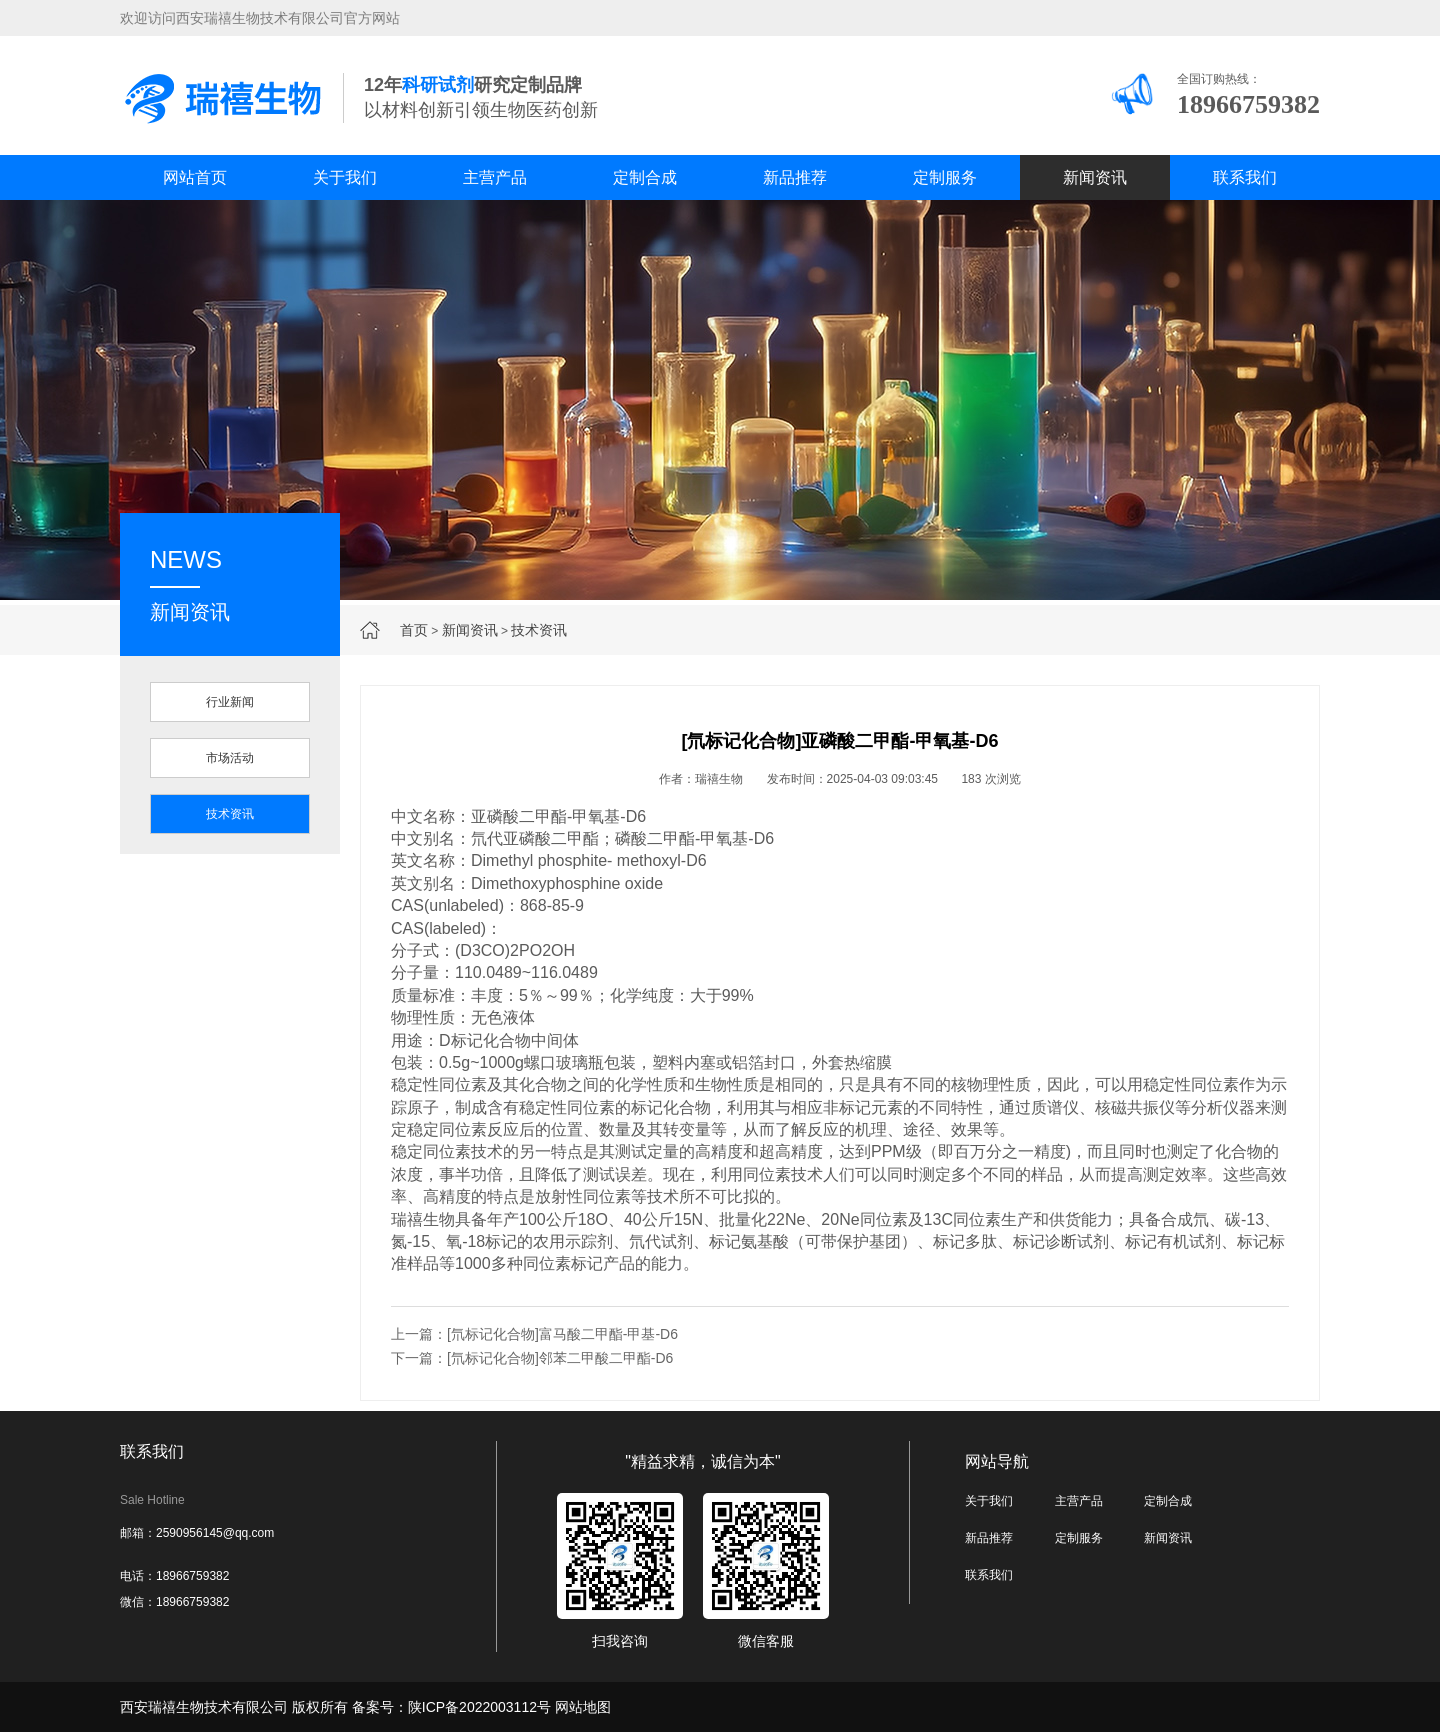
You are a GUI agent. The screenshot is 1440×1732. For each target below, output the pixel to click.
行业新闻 (230, 702)
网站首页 (195, 177)
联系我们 (1245, 177)
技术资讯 (539, 630)
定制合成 (645, 177)
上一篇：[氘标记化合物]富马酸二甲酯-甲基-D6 (534, 1334)
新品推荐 (795, 177)
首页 (414, 630)
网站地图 (583, 1707)
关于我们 (345, 177)
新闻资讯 (1095, 177)
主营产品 (495, 177)
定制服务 (945, 177)
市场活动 (230, 758)
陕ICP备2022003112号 (479, 1707)
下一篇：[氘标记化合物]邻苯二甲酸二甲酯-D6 (532, 1358)
